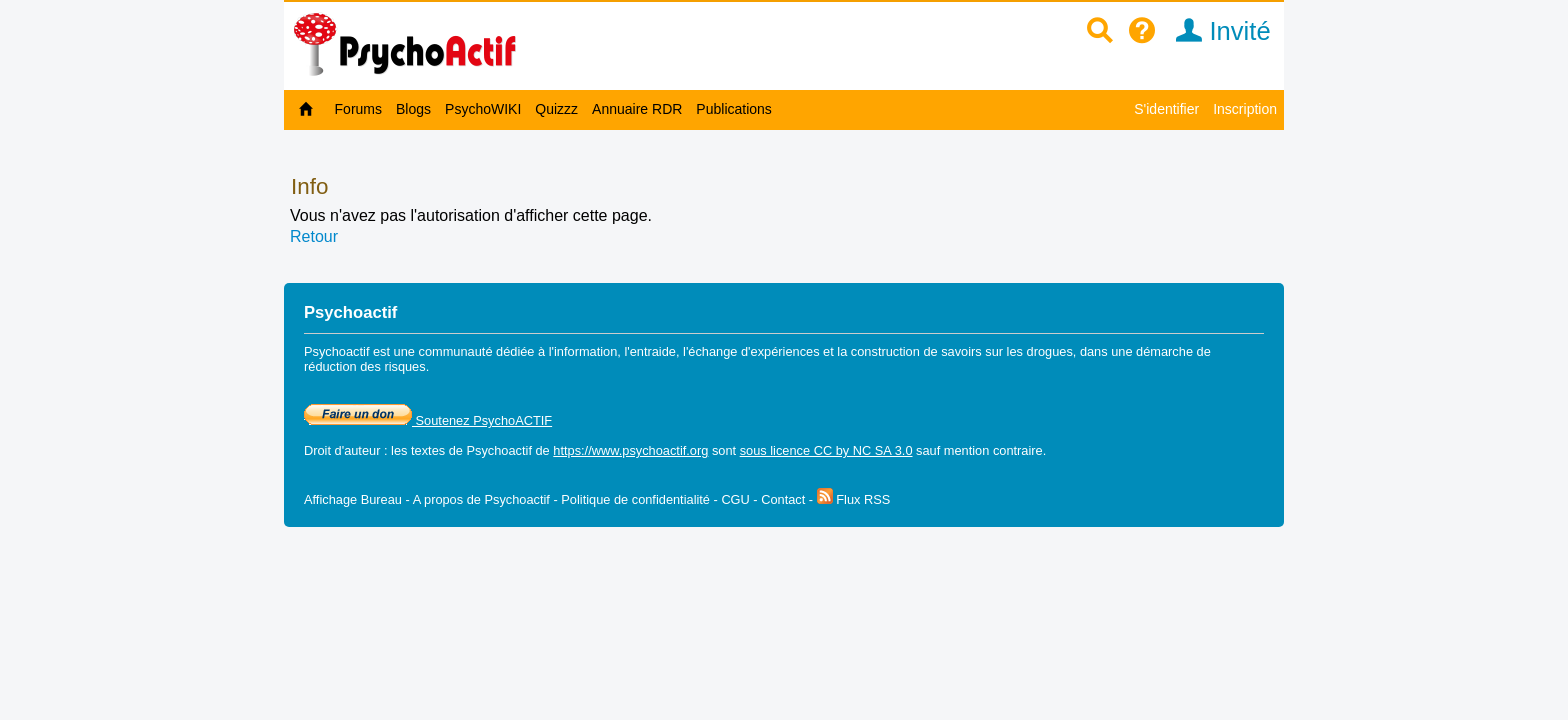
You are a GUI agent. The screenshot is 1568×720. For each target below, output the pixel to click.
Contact (783, 499)
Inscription (1245, 109)
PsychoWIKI (483, 109)
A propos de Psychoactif (481, 499)
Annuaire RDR (637, 109)
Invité (1216, 31)
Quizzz (556, 109)
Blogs (413, 109)
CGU (735, 499)
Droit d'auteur (342, 450)
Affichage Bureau (353, 499)
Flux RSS (854, 499)
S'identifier (1166, 109)
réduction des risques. (366, 366)
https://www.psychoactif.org (630, 450)
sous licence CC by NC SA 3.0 (826, 450)
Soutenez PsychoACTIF (428, 420)
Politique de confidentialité (635, 499)
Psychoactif (499, 450)
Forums (358, 109)
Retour (314, 236)
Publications (734, 109)
